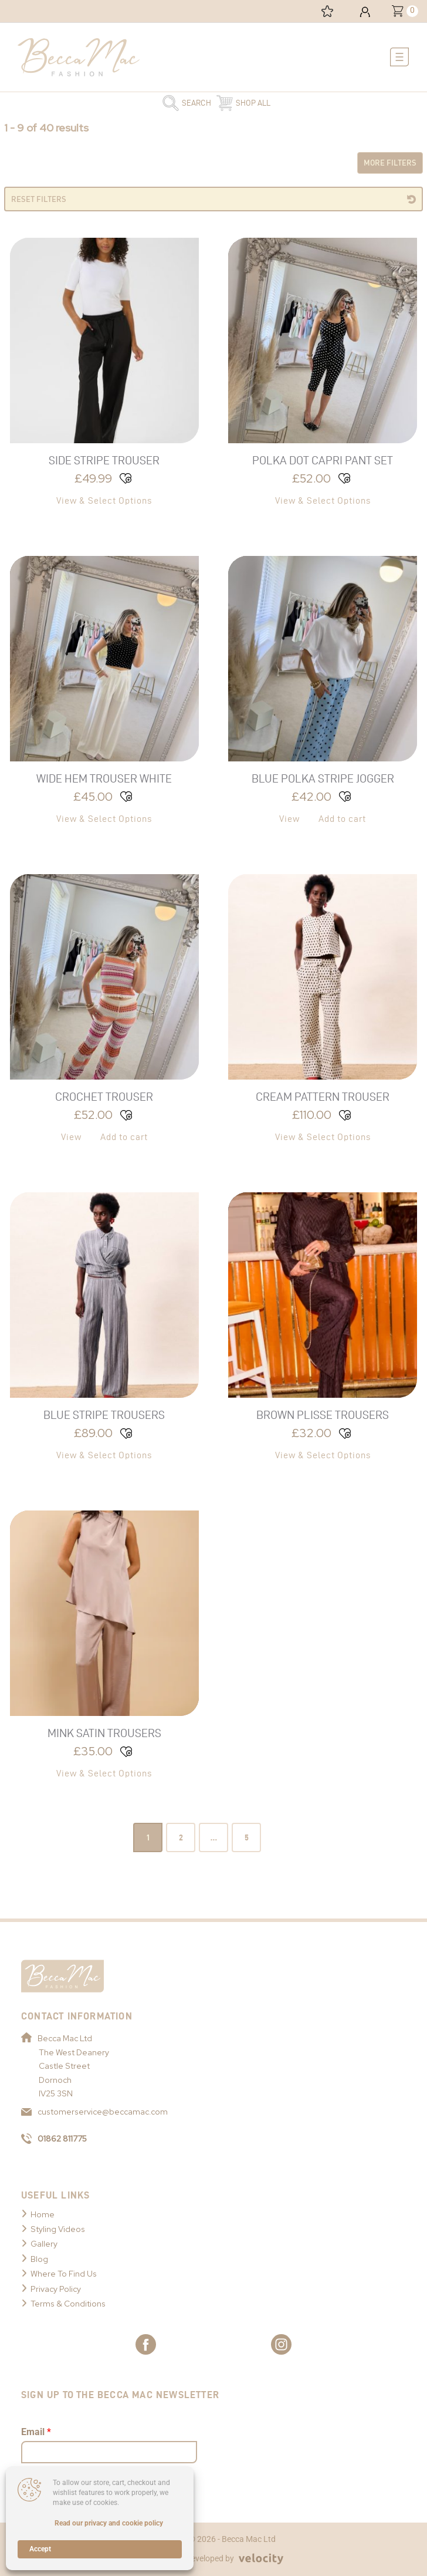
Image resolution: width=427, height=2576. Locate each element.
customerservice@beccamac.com (94, 2111)
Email (36, 2431)
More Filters (390, 162)
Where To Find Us (63, 2273)
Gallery (43, 2243)
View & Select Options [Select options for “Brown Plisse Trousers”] (323, 1455)
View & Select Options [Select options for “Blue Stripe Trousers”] (104, 1455)
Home (42, 2214)
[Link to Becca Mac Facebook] (145, 2344)
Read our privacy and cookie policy (109, 2523)
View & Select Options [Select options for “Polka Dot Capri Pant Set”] (323, 500)
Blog (39, 2259)
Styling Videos (57, 2229)
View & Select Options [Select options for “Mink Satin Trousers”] (104, 1773)
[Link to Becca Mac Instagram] (281, 2344)
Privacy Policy (55, 2289)
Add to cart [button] (342, 819)
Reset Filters (38, 199)
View (289, 819)
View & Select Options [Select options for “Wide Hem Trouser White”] (104, 819)
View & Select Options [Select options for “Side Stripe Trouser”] (104, 500)
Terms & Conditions (68, 2303)
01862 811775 (54, 2138)
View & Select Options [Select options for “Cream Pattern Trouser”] (323, 1137)
